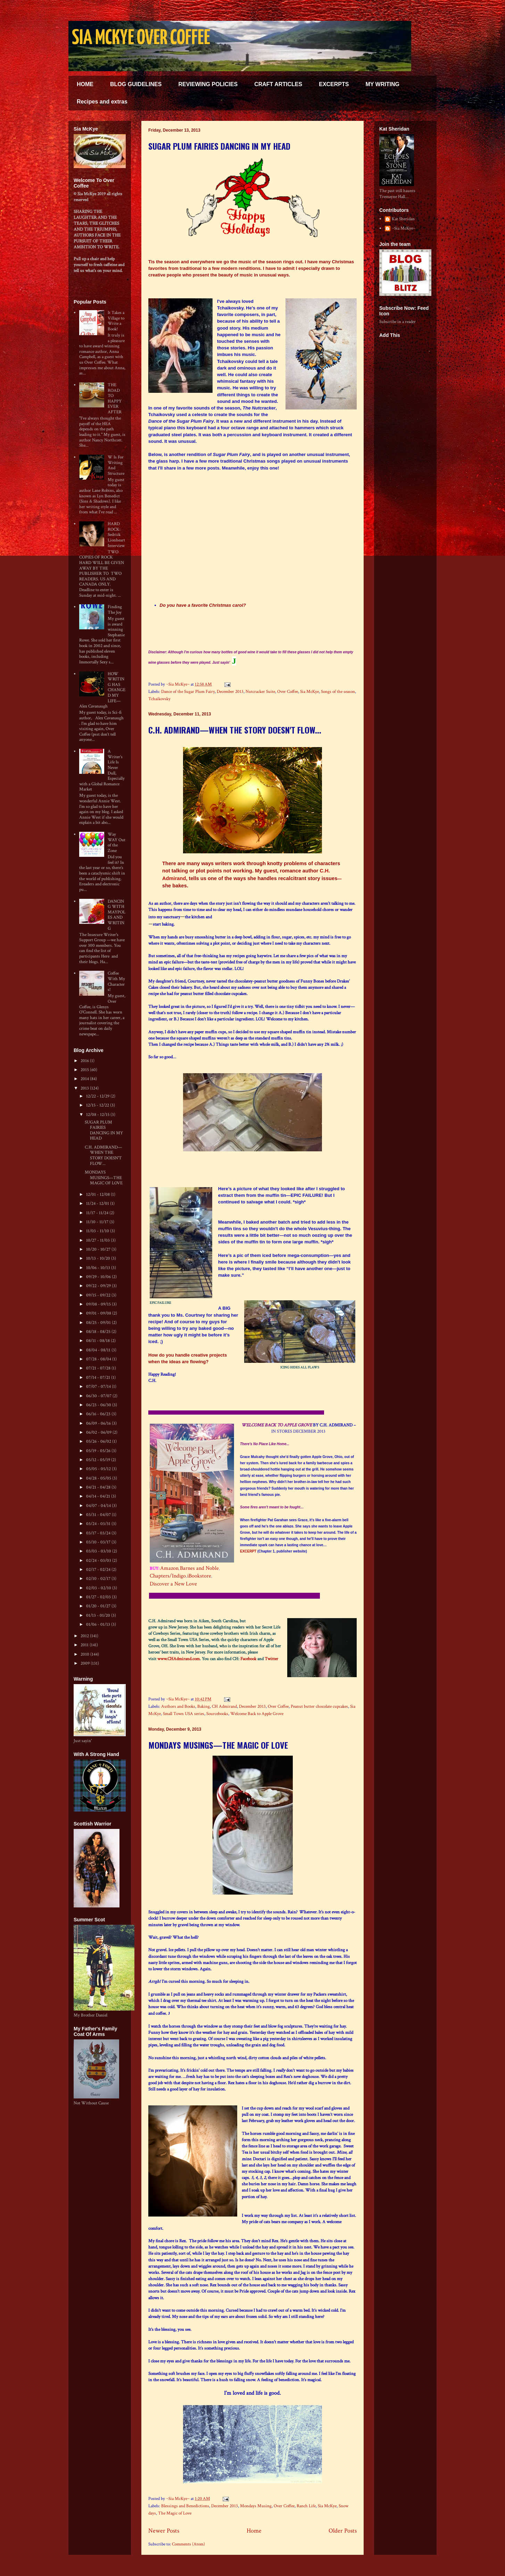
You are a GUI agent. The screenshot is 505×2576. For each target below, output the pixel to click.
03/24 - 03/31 (98, 1524)
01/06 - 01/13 (98, 1624)
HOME (85, 84)
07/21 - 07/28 (98, 1368)
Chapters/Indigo (168, 1576)
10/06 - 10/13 (98, 1268)
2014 (85, 1079)
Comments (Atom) (188, 2544)
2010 (85, 1654)
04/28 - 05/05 (99, 1478)
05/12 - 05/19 (98, 1460)
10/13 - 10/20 (98, 1258)
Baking (203, 1706)
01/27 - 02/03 (99, 1597)
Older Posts (343, 2531)
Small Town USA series (183, 1714)
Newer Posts (163, 2531)
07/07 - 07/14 (99, 1387)
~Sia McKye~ (178, 684)
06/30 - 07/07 (99, 1396)
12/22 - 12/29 (98, 1096)
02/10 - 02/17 (98, 1579)
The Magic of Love (174, 2513)
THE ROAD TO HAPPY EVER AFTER (115, 398)
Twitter (271, 1659)
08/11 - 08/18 (98, 1341)
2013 (85, 1088)
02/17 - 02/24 (98, 1570)
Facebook (248, 1659)
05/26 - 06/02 (99, 1441)
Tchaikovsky (159, 699)
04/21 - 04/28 (98, 1487)
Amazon (169, 1568)
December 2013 (230, 692)
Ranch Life (306, 2506)
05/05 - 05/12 (99, 1469)
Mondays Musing (256, 2506)
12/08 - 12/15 (98, 1115)
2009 (86, 1663)
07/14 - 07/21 (98, 1378)
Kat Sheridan (403, 219)
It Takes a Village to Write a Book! (116, 321)
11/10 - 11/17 (97, 1222)
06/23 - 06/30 (99, 1405)
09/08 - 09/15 (99, 1304)
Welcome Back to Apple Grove (256, 1714)
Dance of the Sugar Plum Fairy (188, 692)
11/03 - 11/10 (98, 1231)
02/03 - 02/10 (99, 1588)
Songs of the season (338, 692)
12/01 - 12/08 (98, 1195)
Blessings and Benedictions (185, 2506)
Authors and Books (178, 1706)
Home (254, 2531)
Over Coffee (287, 692)
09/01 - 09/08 (99, 1313)
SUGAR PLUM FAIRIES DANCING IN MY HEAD (219, 146)
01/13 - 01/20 (98, 1615)
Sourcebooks (217, 1714)
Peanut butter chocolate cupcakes (319, 1706)
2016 (85, 1061)
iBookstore (199, 1576)
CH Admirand (224, 1706)
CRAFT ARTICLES (278, 84)
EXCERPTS (334, 84)
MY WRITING (382, 84)
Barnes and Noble (199, 1568)
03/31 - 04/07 (99, 1515)
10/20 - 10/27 (98, 1249)
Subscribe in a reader (397, 322)
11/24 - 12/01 (98, 1204)
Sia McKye (309, 692)
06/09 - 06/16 (99, 1423)
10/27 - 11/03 (98, 1240)
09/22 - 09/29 (99, 1286)
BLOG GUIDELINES (136, 84)
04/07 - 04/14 (99, 1506)
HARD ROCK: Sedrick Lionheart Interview (116, 534)
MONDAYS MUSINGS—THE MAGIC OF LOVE (218, 1745)
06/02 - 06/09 (99, 1432)
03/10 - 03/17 (98, 1542)
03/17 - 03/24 (98, 1533)
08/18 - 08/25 (98, 1332)
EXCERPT (248, 1551)
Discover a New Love (173, 1584)
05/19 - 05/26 (98, 1451)
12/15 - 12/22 (98, 1105)
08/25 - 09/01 (99, 1323)
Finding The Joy (115, 609)
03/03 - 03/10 (99, 1551)
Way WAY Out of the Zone (116, 842)
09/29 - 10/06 (99, 1277)
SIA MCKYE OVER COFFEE (141, 38)
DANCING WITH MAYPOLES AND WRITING (116, 914)
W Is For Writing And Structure (116, 465)
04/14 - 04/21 (98, 1496)
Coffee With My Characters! (116, 981)
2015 (85, 1070)
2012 (85, 1636)
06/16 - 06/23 (98, 1414)
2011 (85, 1645)
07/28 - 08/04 (99, 1359)
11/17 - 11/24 (97, 1213)
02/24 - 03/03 (99, 1561)
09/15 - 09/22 (98, 1295)
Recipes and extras (102, 102)
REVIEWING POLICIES (208, 84)
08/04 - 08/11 (98, 1350)
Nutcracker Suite (260, 692)
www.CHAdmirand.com (178, 1659)
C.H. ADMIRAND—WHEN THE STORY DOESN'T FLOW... (234, 729)
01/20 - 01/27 (98, 1606)
